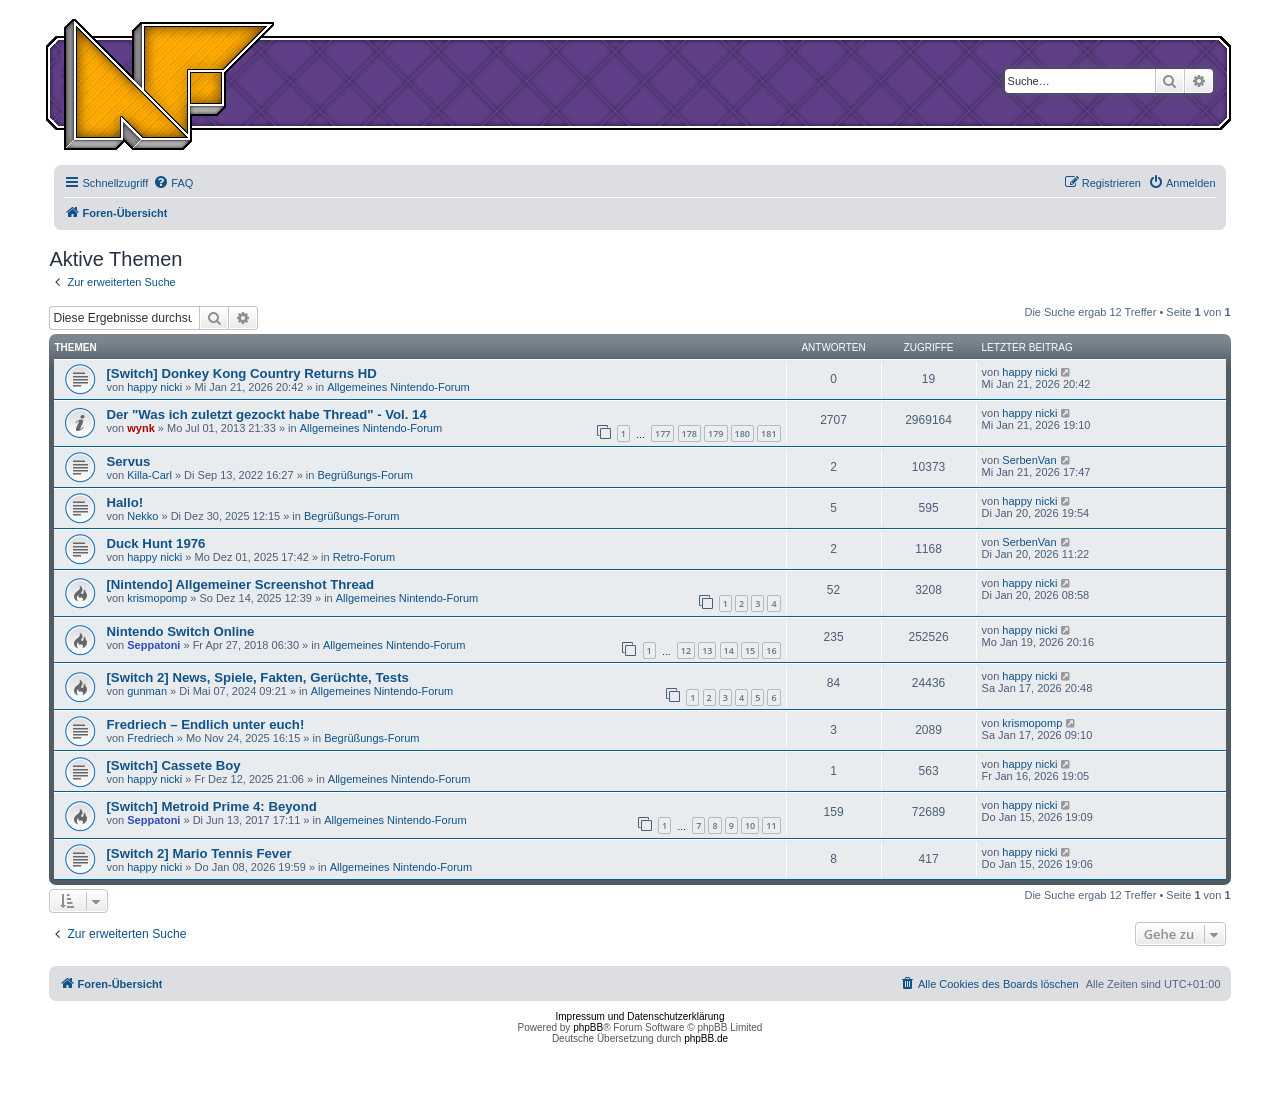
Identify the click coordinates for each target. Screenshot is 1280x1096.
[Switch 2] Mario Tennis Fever (198, 853)
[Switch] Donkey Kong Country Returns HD (241, 373)
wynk (141, 428)
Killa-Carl (149, 475)
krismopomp (157, 598)
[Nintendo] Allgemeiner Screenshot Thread (240, 584)
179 (715, 433)
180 (742, 433)
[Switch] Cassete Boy (173, 765)
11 (771, 825)
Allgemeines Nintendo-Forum (398, 387)
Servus (128, 461)
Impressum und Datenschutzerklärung (640, 1016)
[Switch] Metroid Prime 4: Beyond (211, 806)
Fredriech (150, 738)
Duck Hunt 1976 (155, 543)
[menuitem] (173, 183)
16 (771, 650)
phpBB (588, 1027)
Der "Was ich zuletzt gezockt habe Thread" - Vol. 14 (266, 414)
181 (768, 433)
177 (662, 433)
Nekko (142, 516)
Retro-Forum (364, 557)
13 (707, 650)
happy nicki (154, 387)
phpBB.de (706, 1038)
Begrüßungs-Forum (364, 475)
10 (750, 825)
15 (750, 650)
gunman (147, 691)
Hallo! (124, 502)
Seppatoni (153, 645)
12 (686, 650)
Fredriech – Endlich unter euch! (205, 724)
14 (729, 650)
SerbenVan (1029, 460)
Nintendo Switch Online (180, 631)
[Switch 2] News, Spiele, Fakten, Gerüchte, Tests (257, 677)
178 (689, 433)
